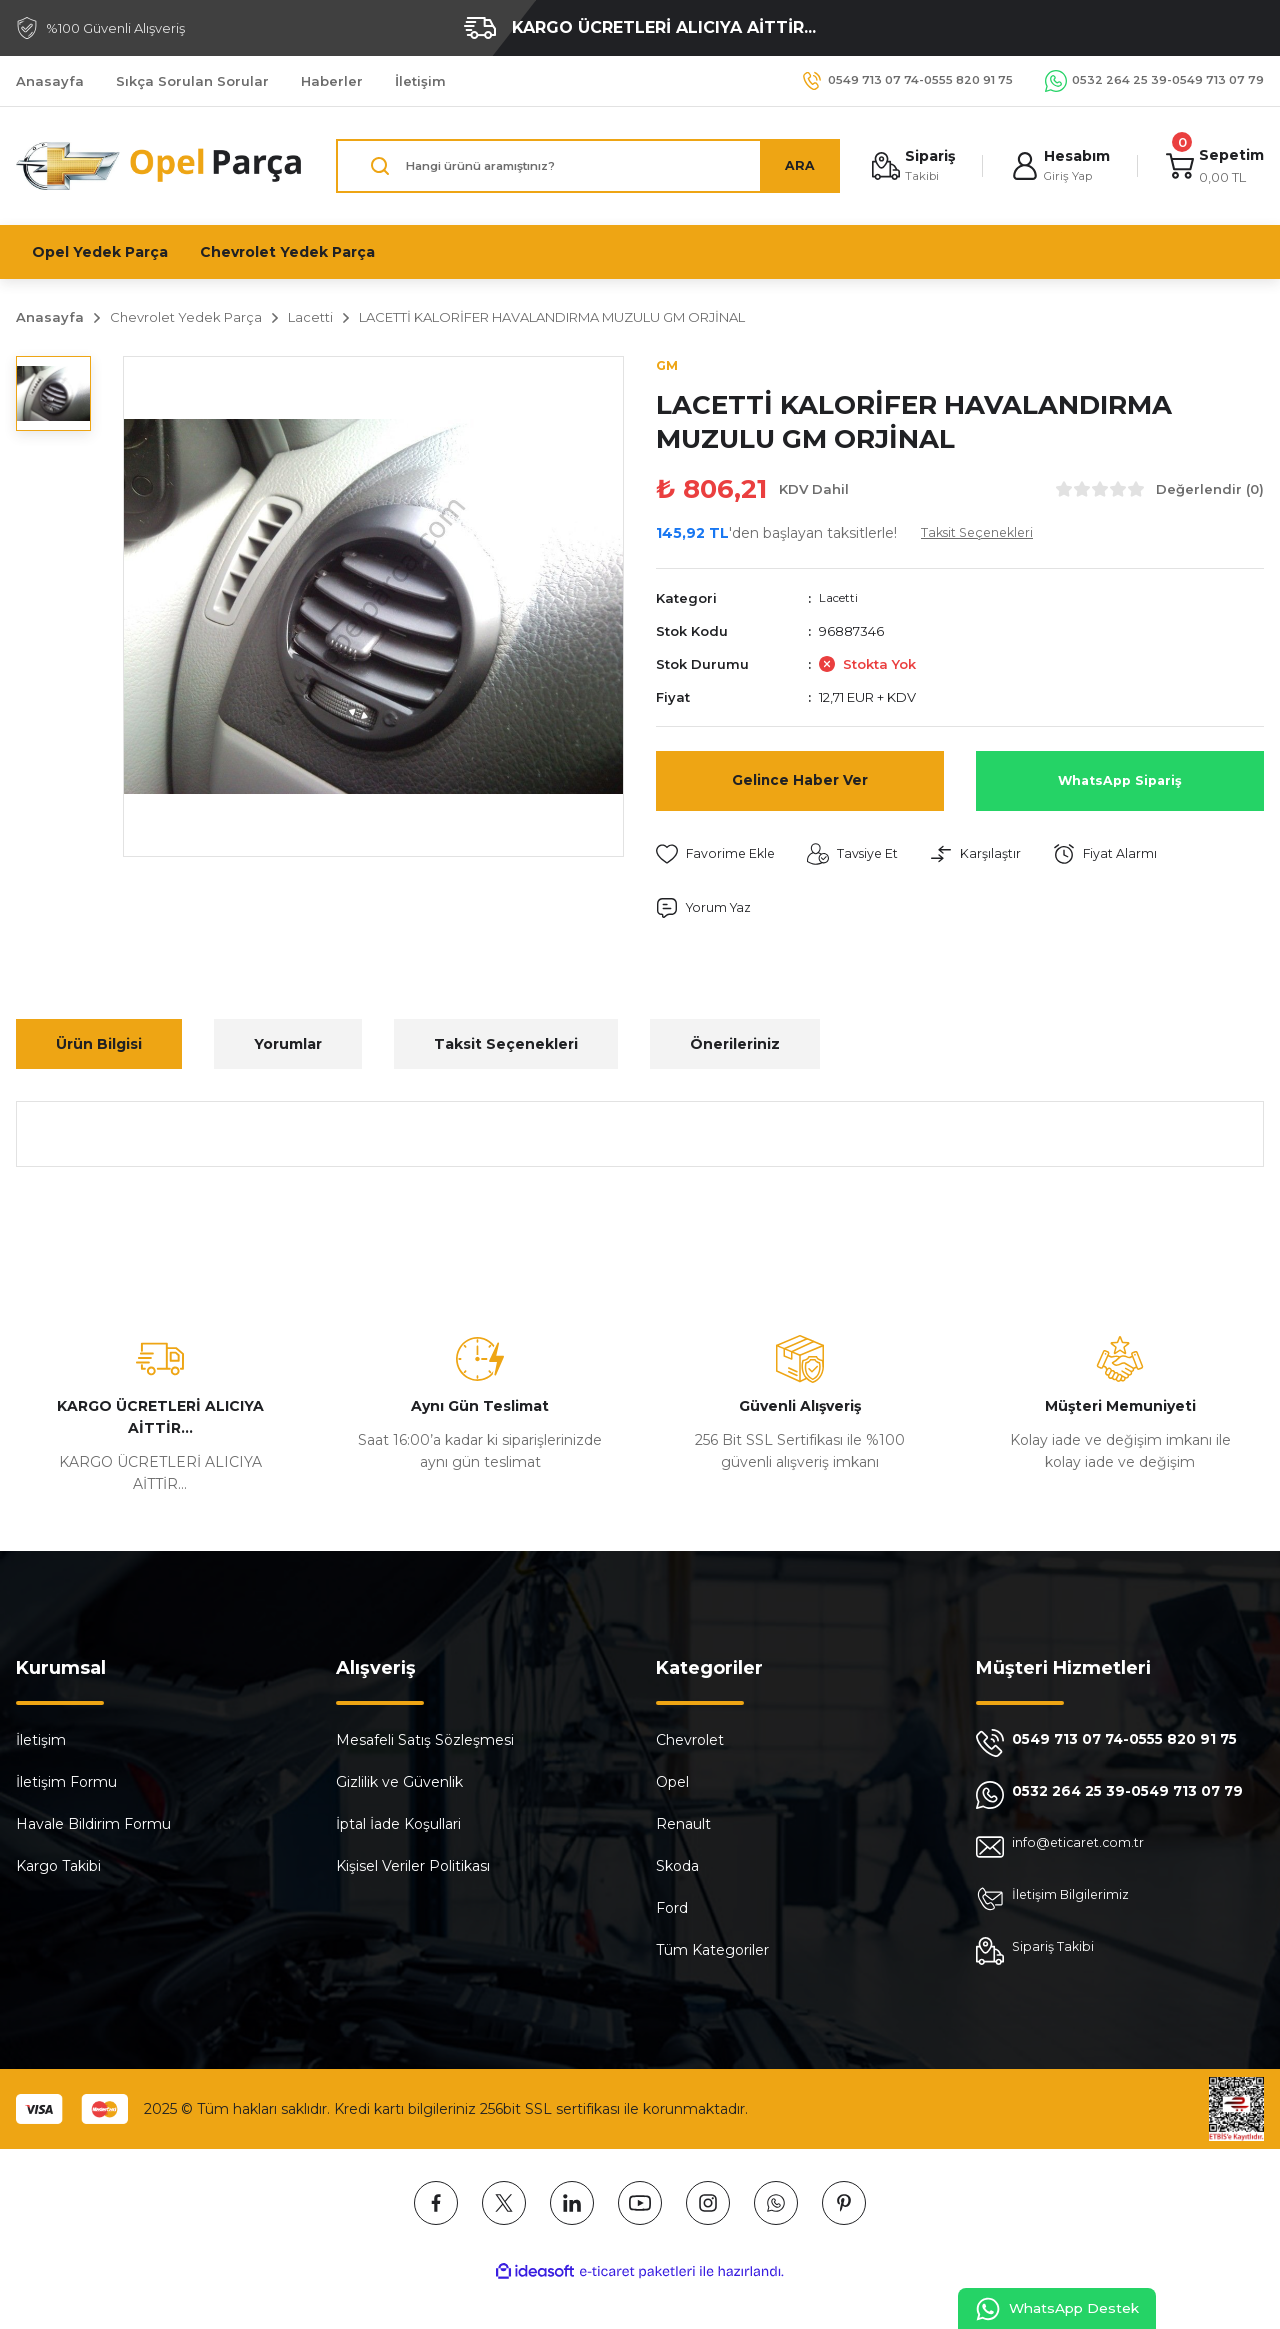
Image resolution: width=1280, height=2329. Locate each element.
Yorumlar (288, 1046)
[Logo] (160, 166)
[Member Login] (1056, 166)
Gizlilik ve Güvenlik (399, 1784)
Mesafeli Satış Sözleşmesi (425, 1742)
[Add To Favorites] (721, 855)
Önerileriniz (735, 1046)
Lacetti (841, 599)
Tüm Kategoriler (712, 1952)
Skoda (677, 1868)
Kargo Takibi (58, 1868)
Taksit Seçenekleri (506, 1046)
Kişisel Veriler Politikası (413, 1868)
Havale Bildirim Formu (93, 1826)
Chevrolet (690, 1742)
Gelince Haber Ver (800, 781)
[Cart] (1213, 166)
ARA (791, 166)
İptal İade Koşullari (398, 1826)
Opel (672, 1784)
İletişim (41, 1742)
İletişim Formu (66, 1784)
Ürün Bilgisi (99, 1046)
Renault (683, 1826)
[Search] (583, 166)
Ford (672, 1910)
